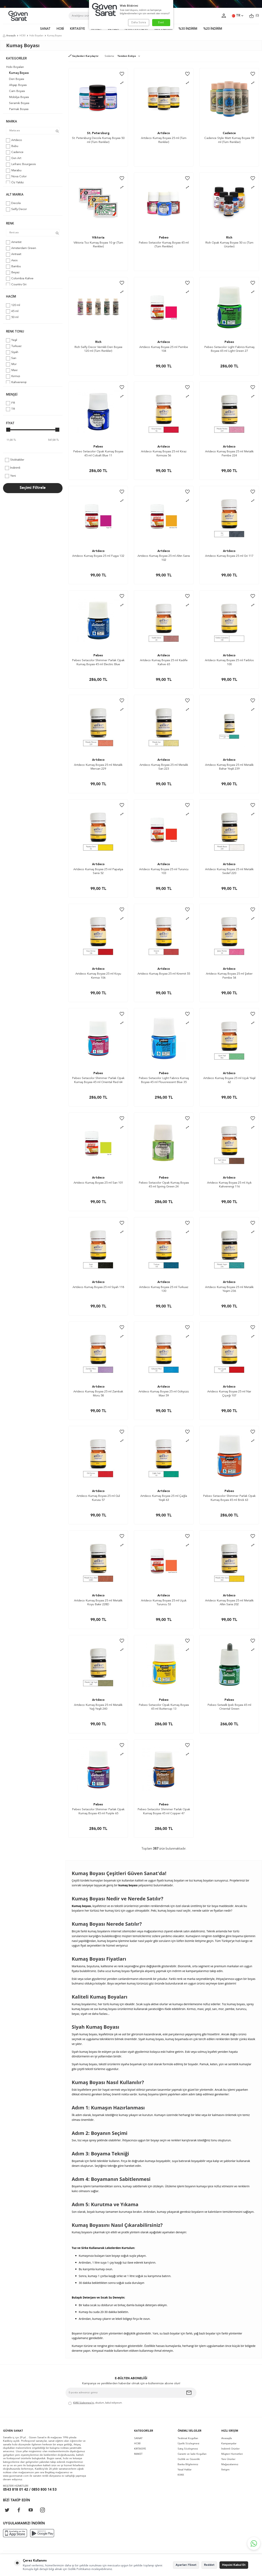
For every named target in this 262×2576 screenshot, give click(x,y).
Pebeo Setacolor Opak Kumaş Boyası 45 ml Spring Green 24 (164, 1184)
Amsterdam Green (21, 248)
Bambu (13, 267)
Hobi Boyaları (36, 36)
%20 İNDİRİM (212, 29)
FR (10, 403)
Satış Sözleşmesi (188, 2449)
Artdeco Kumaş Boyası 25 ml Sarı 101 (98, 1182)
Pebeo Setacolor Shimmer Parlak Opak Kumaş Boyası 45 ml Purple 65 (98, 1811)
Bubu (12, 146)
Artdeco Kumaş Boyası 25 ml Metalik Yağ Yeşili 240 (98, 1707)
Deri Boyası (16, 79)
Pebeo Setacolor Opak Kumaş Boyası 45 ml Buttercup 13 (164, 1707)
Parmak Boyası (18, 109)
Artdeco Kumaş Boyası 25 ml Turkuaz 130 (163, 1289)
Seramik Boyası (19, 103)
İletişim (225, 2469)
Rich (229, 237)
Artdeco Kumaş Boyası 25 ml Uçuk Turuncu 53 (163, 1602)
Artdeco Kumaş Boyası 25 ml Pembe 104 (163, 349)
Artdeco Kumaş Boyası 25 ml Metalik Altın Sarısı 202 (229, 1602)
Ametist (13, 242)
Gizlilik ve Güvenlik (189, 2459)
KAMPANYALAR (136, 29)
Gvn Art (13, 158)
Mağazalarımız (229, 2464)
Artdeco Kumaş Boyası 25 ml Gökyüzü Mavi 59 (164, 1393)
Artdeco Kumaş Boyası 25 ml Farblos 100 (229, 662)
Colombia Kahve (19, 279)
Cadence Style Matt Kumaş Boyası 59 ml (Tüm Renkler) (229, 140)
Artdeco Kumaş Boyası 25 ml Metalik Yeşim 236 (229, 1289)
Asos (11, 261)
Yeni (10, 476)
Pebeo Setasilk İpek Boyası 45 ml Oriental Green (229, 1707)
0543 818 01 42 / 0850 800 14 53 (30, 2489)
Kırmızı (13, 376)
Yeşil (11, 340)
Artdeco (14, 140)
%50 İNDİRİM (163, 29)
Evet (161, 22)
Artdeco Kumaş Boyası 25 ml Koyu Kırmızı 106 (98, 975)
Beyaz (12, 273)
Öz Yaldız (15, 183)
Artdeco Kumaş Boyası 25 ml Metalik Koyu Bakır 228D (98, 1602)
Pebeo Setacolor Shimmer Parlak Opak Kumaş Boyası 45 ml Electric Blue (98, 662)
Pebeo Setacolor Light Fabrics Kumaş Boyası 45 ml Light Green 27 (229, 349)
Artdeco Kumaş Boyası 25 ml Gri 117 (229, 556)
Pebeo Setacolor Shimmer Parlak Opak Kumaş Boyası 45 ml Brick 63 (229, 1498)
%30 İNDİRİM (187, 29)
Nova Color (16, 177)
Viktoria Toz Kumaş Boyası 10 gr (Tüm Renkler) (98, 244)
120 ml (13, 305)
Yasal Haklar (184, 2469)
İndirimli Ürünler (230, 2449)
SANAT (45, 29)
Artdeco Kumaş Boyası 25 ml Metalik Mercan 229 (98, 767)
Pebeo (164, 237)
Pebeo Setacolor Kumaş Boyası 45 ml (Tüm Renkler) (164, 244)
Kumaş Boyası (19, 73)
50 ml (12, 317)
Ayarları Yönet (186, 2565)
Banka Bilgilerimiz (188, 2464)
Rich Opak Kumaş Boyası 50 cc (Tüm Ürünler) (229, 244)
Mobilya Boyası (19, 97)
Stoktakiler (14, 460)
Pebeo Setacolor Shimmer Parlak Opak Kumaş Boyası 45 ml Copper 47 (164, 1811)
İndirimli (12, 468)
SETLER (113, 29)
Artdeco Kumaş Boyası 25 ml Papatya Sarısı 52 (98, 871)
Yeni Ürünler (228, 2459)
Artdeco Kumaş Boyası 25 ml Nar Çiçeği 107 (229, 1393)
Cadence (14, 152)
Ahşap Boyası (18, 85)
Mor (11, 364)
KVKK (181, 2475)
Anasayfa (9, 35)
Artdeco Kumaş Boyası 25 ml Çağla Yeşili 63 (163, 1498)
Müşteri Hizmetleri (232, 2454)
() (254, 16)
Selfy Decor (16, 209)
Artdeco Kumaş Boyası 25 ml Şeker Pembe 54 (229, 975)
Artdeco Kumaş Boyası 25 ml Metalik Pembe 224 (229, 453)
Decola (13, 203)
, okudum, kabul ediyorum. (95, 2403)
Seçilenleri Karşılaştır (84, 56)
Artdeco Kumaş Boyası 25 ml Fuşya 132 (98, 556)
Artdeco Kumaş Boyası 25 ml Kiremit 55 (164, 973)
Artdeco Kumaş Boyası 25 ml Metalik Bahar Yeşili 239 (229, 767)
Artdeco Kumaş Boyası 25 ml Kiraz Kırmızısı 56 (163, 453)
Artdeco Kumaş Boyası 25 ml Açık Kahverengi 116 (229, 1184)
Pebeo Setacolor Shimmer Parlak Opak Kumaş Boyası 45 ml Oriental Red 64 (98, 1080)
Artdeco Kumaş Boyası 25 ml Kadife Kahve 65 (164, 662)
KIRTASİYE (77, 29)
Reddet (209, 2565)
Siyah (12, 352)
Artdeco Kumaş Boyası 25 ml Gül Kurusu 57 (98, 1498)
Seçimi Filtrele (33, 488)
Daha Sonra (138, 22)
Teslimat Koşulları (188, 2438)
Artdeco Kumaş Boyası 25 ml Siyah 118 (98, 1287)
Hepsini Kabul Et (234, 2565)
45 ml (12, 311)
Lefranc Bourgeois (21, 165)
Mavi (11, 370)
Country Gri (16, 285)
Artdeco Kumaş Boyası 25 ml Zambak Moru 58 (98, 1393)
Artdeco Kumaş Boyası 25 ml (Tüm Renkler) (163, 140)
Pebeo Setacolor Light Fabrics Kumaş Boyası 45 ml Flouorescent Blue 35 (164, 1080)
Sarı (11, 358)
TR (237, 16)
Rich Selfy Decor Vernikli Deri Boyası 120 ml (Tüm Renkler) (98, 349)
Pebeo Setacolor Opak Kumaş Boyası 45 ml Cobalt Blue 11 (98, 453)
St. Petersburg (98, 133)
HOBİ (60, 29)
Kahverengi (16, 382)
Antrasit (13, 255)
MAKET (96, 29)
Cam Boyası (17, 91)
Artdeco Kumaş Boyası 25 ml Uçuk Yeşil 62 (229, 1080)
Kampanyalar (228, 2443)
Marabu (13, 171)
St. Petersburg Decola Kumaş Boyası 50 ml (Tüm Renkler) (98, 140)
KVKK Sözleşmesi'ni (83, 2403)
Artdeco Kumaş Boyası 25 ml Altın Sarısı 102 (164, 558)
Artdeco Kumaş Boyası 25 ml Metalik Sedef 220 (229, 871)
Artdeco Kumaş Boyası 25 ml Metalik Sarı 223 (164, 767)
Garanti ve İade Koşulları (192, 2454)
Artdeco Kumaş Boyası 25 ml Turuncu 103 (163, 871)
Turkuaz (13, 346)
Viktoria (98, 237)
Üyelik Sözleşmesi (188, 2443)
